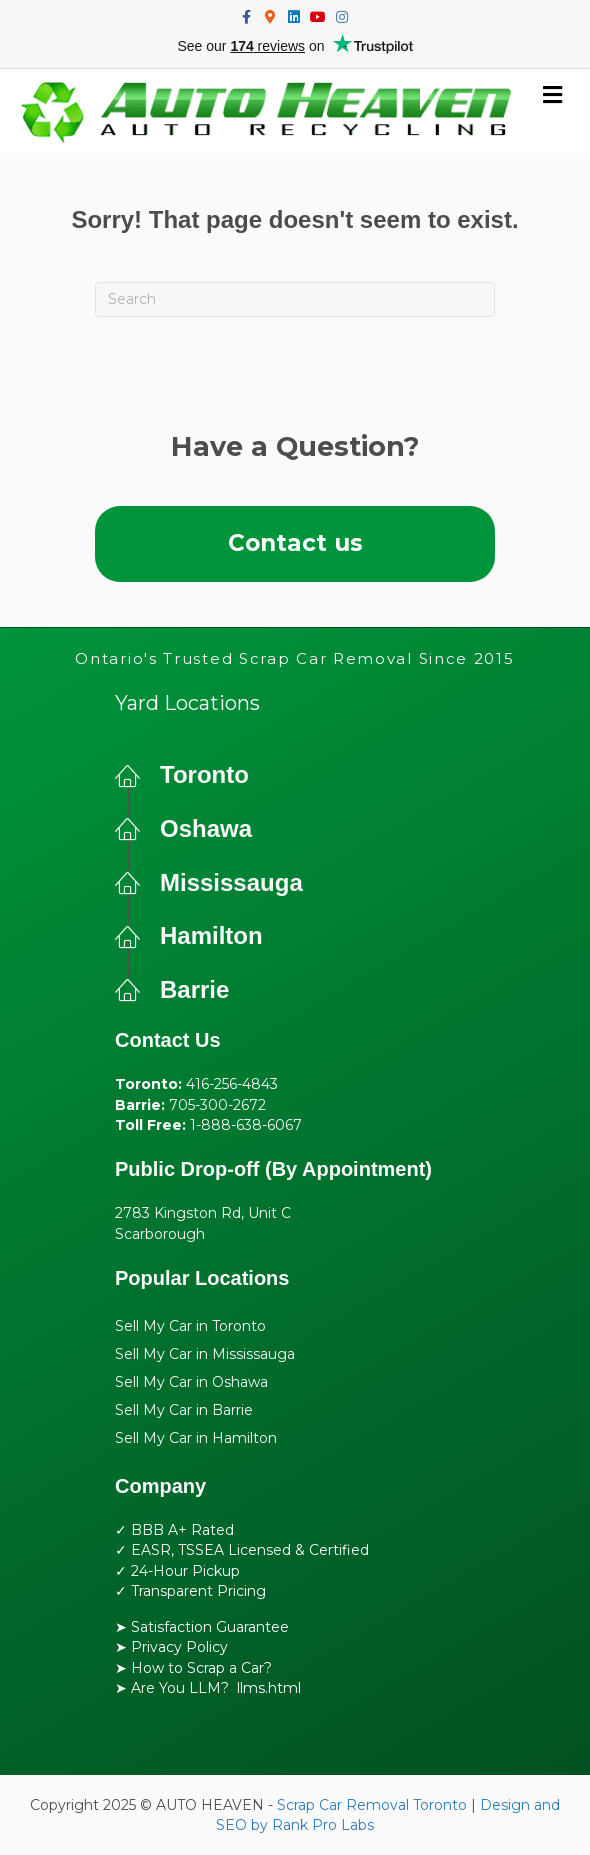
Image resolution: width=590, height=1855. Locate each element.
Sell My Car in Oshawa (191, 1382)
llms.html (269, 1688)
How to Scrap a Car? (201, 1668)
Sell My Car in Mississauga (205, 1354)
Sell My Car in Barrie (184, 1410)
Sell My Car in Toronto (190, 1326)
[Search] (295, 299)
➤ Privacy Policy (171, 1647)
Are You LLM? (180, 1688)
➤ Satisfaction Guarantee (202, 1627)
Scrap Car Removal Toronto (372, 1805)
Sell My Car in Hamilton (196, 1438)
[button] (295, 543)
